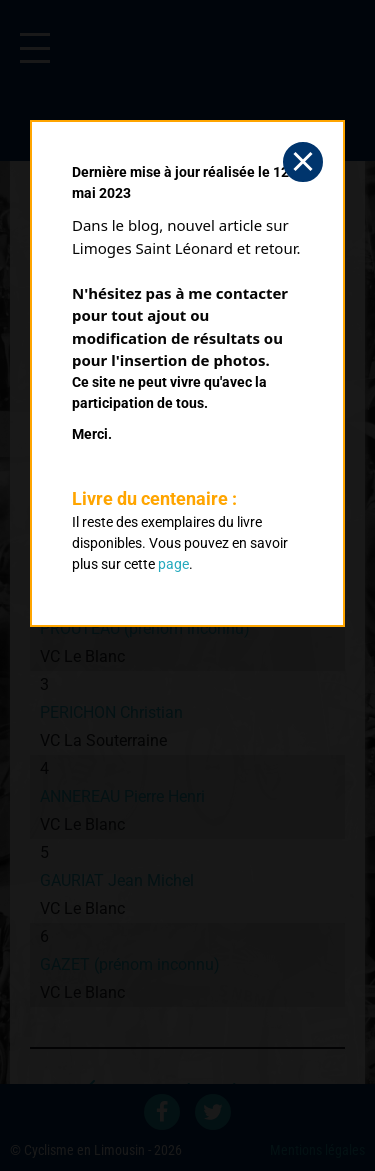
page (173, 564)
